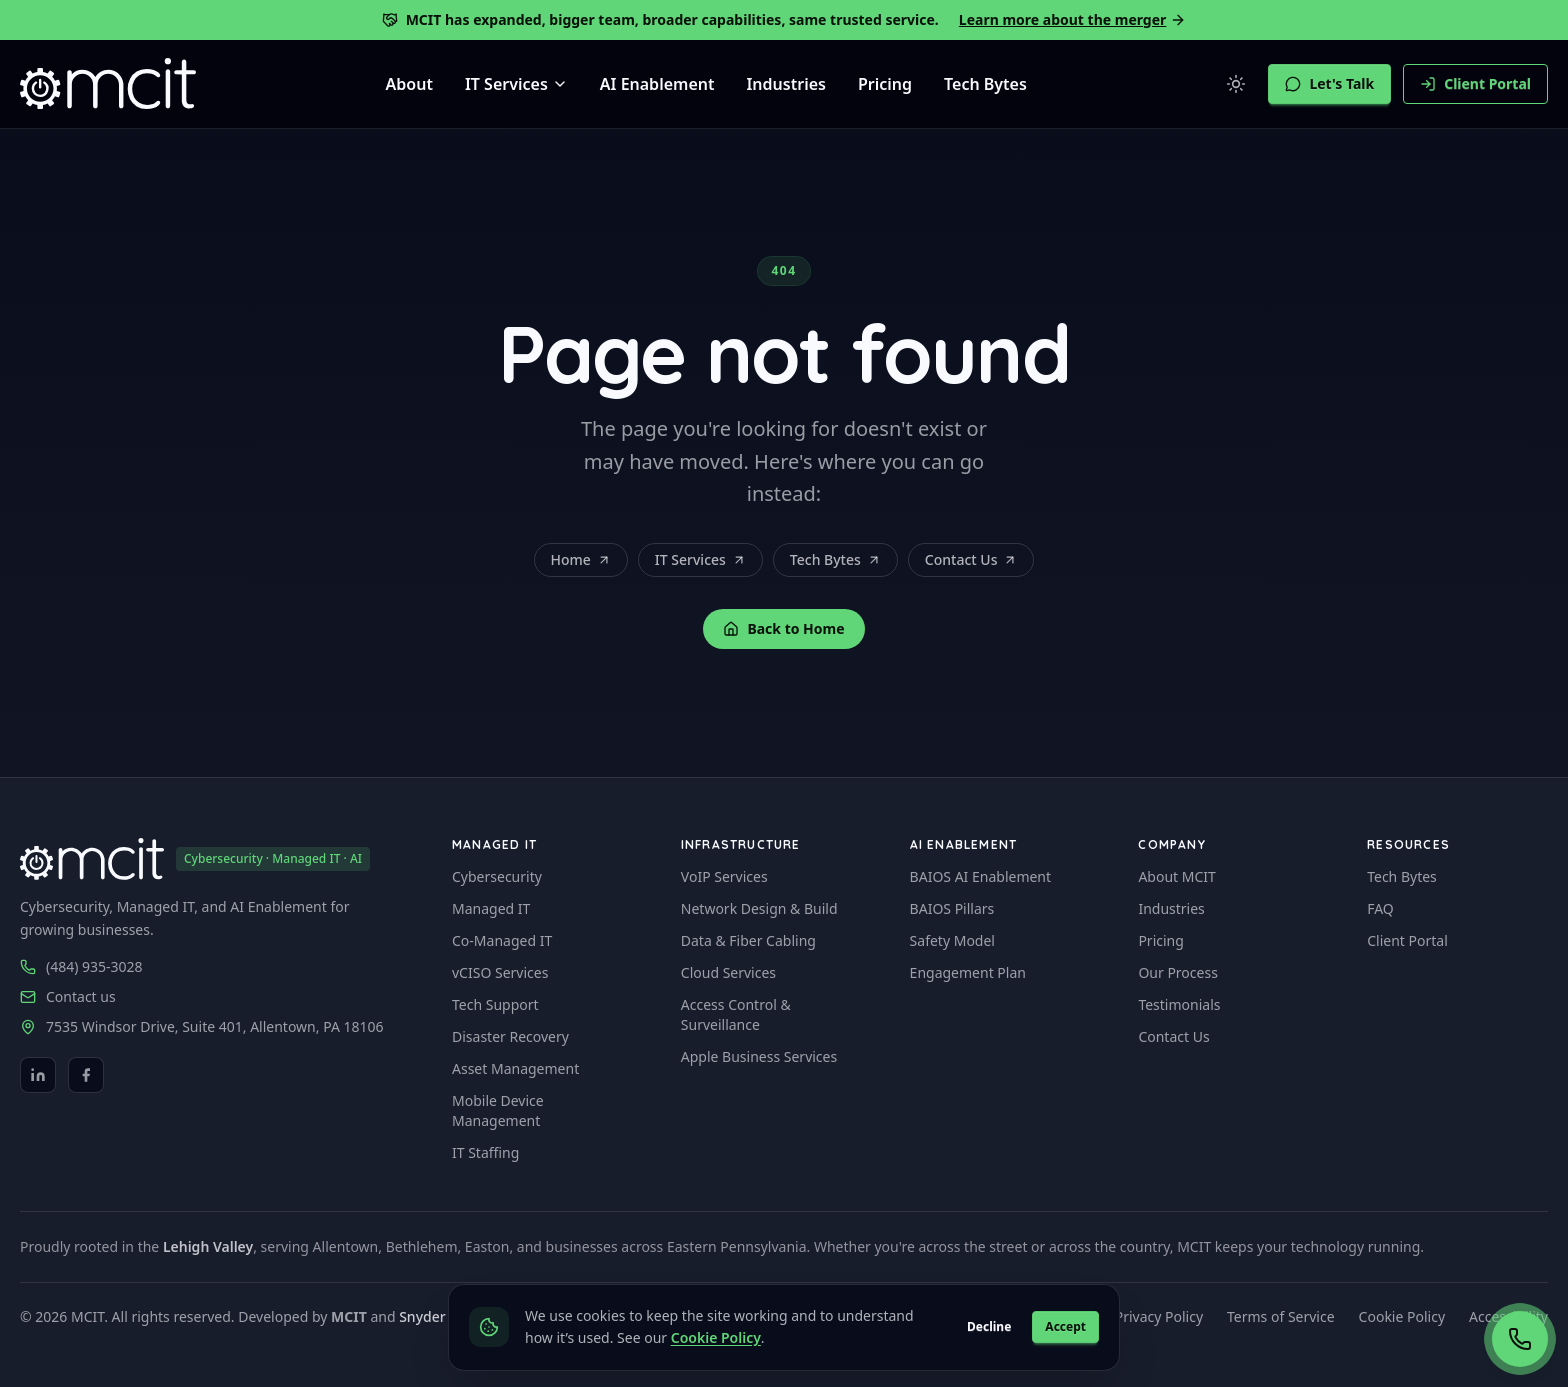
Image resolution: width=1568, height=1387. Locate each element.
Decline (989, 1326)
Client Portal (1475, 83)
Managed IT (491, 908)
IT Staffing (485, 1152)
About (409, 84)
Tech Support (495, 1004)
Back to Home (783, 628)
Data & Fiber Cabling (748, 940)
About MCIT (1176, 876)
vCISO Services (500, 972)
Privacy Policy (1159, 1316)
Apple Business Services (759, 1056)
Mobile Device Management (498, 1110)
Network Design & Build (759, 908)
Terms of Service (1281, 1316)
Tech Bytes (985, 84)
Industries (785, 84)
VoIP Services (724, 876)
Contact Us (971, 559)
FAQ (1380, 908)
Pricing (885, 84)
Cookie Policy (1402, 1316)
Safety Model (952, 940)
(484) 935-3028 (94, 966)
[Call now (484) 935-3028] (1520, 1339)
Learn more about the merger (1073, 19)
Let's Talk (1329, 83)
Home (581, 559)
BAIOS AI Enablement (980, 876)
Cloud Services (728, 972)
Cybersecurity (497, 876)
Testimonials (1179, 1004)
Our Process (1177, 972)
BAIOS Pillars (952, 908)
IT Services (700, 559)
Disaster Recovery (510, 1036)
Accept (1065, 1326)
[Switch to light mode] (1236, 84)
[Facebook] (86, 1075)
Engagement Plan (968, 972)
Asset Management (515, 1068)
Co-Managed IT (502, 940)
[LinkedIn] (38, 1075)
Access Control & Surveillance (736, 1014)
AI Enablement (657, 84)
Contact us (81, 996)
